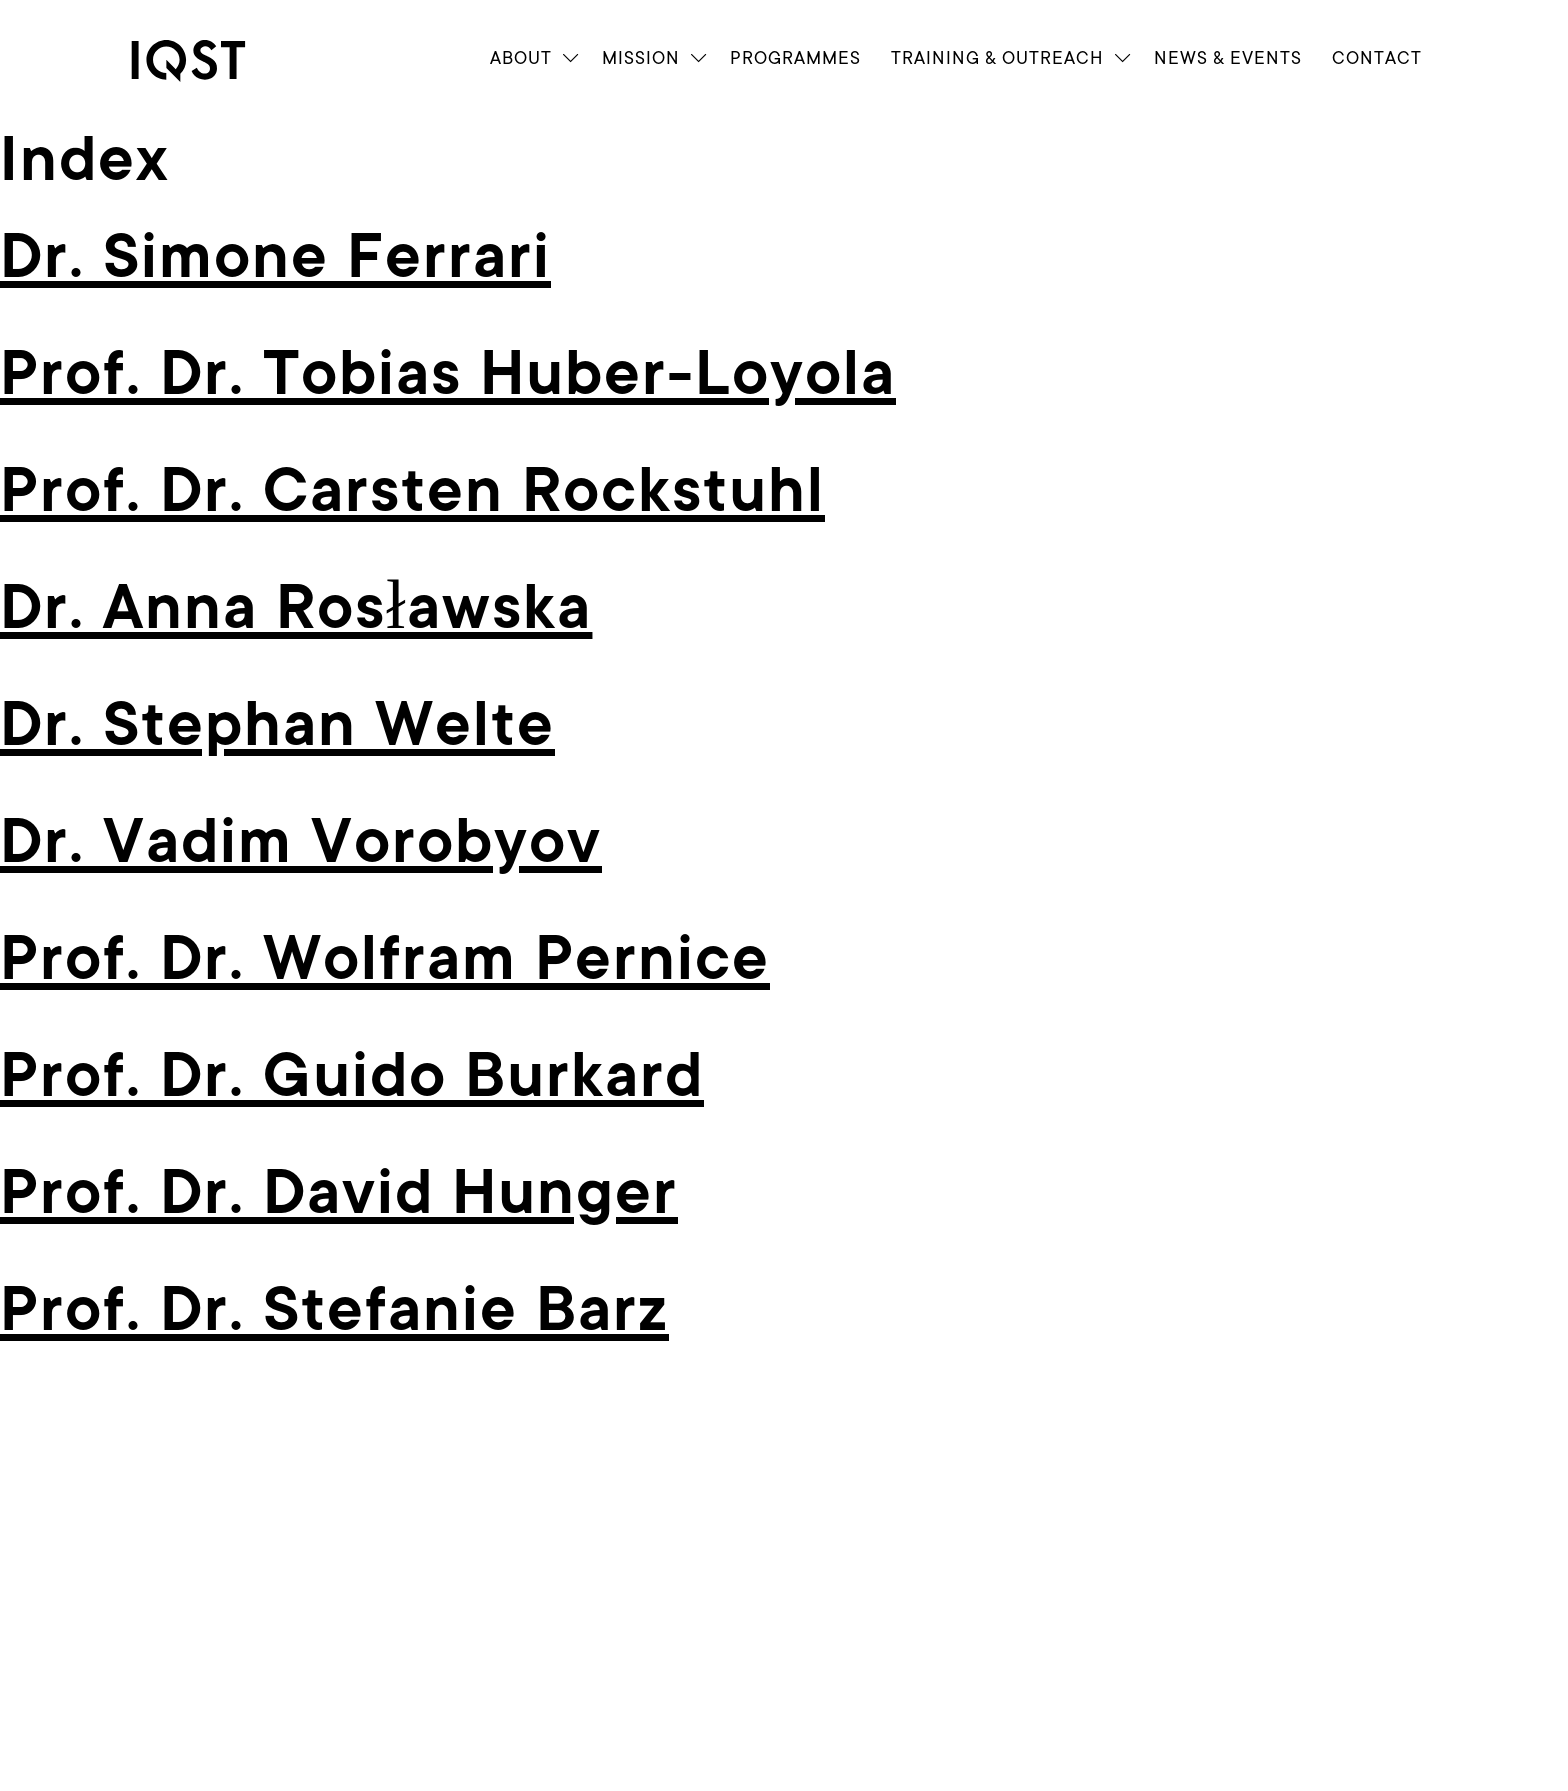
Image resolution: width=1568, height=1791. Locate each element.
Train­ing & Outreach (997, 58)
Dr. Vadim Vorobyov (301, 842)
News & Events (1228, 58)
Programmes (795, 58)
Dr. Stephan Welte (277, 725)
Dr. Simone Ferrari (275, 257)
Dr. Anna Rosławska (296, 608)
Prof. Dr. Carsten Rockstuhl (412, 491)
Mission (641, 58)
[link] (206, 61)
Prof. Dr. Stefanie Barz (334, 1310)
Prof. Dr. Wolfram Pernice (385, 959)
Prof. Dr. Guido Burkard (352, 1076)
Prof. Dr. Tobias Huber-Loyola (448, 374)
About (521, 58)
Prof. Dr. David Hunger (339, 1193)
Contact (1377, 58)
